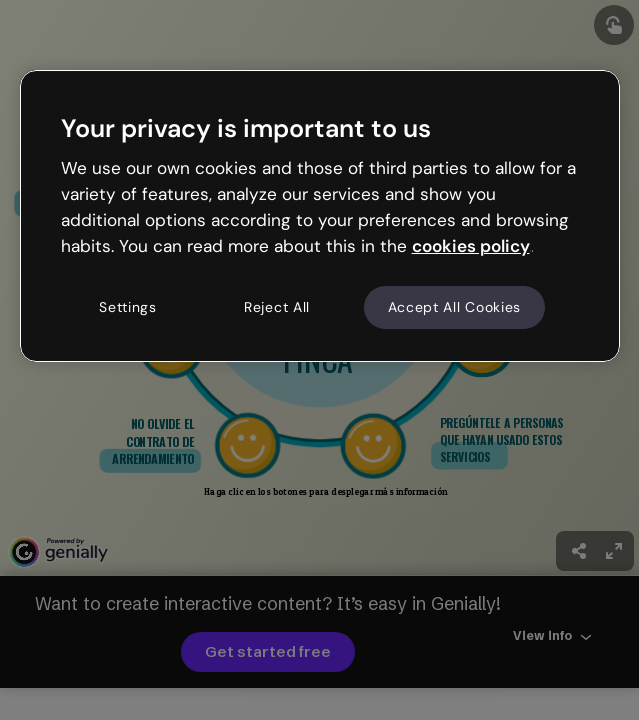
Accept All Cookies (455, 307)
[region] (320, 216)
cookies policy (471, 246)
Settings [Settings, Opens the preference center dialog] (128, 307)
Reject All (277, 307)
